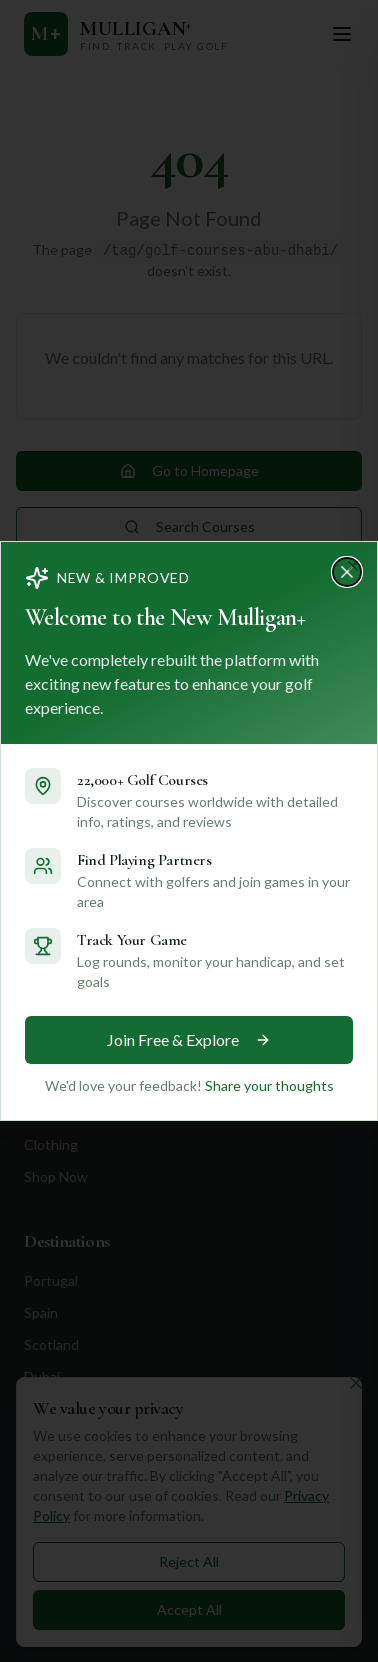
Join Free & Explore (189, 1040)
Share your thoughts (266, 1085)
